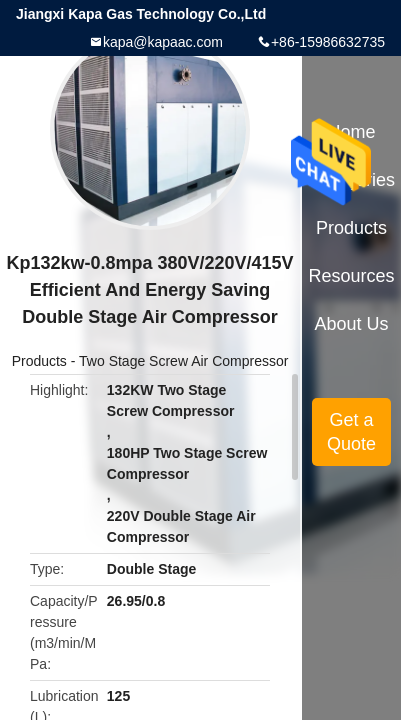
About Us (352, 324)
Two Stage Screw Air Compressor (183, 361)
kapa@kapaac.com (163, 42)
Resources (352, 276)
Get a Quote (351, 432)
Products (39, 361)
